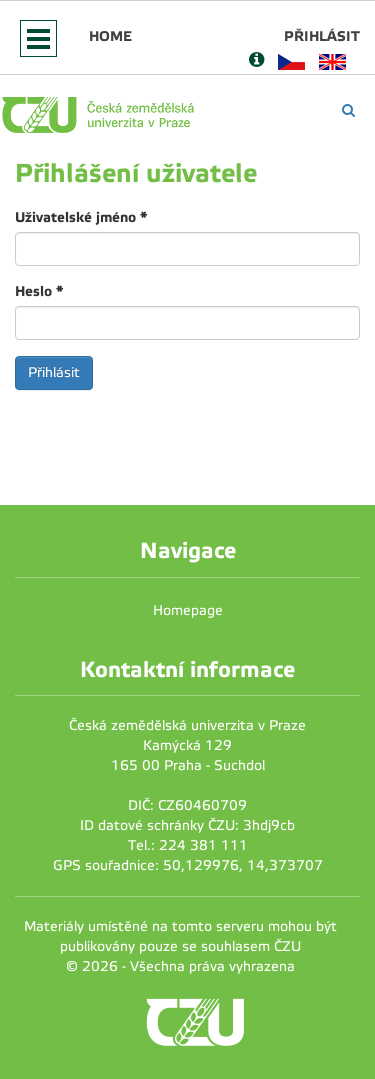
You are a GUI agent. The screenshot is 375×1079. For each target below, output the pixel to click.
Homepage (188, 610)
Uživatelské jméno (81, 217)
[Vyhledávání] (348, 110)
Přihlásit (322, 36)
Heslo (39, 291)
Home (110, 36)
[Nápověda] (256, 61)
